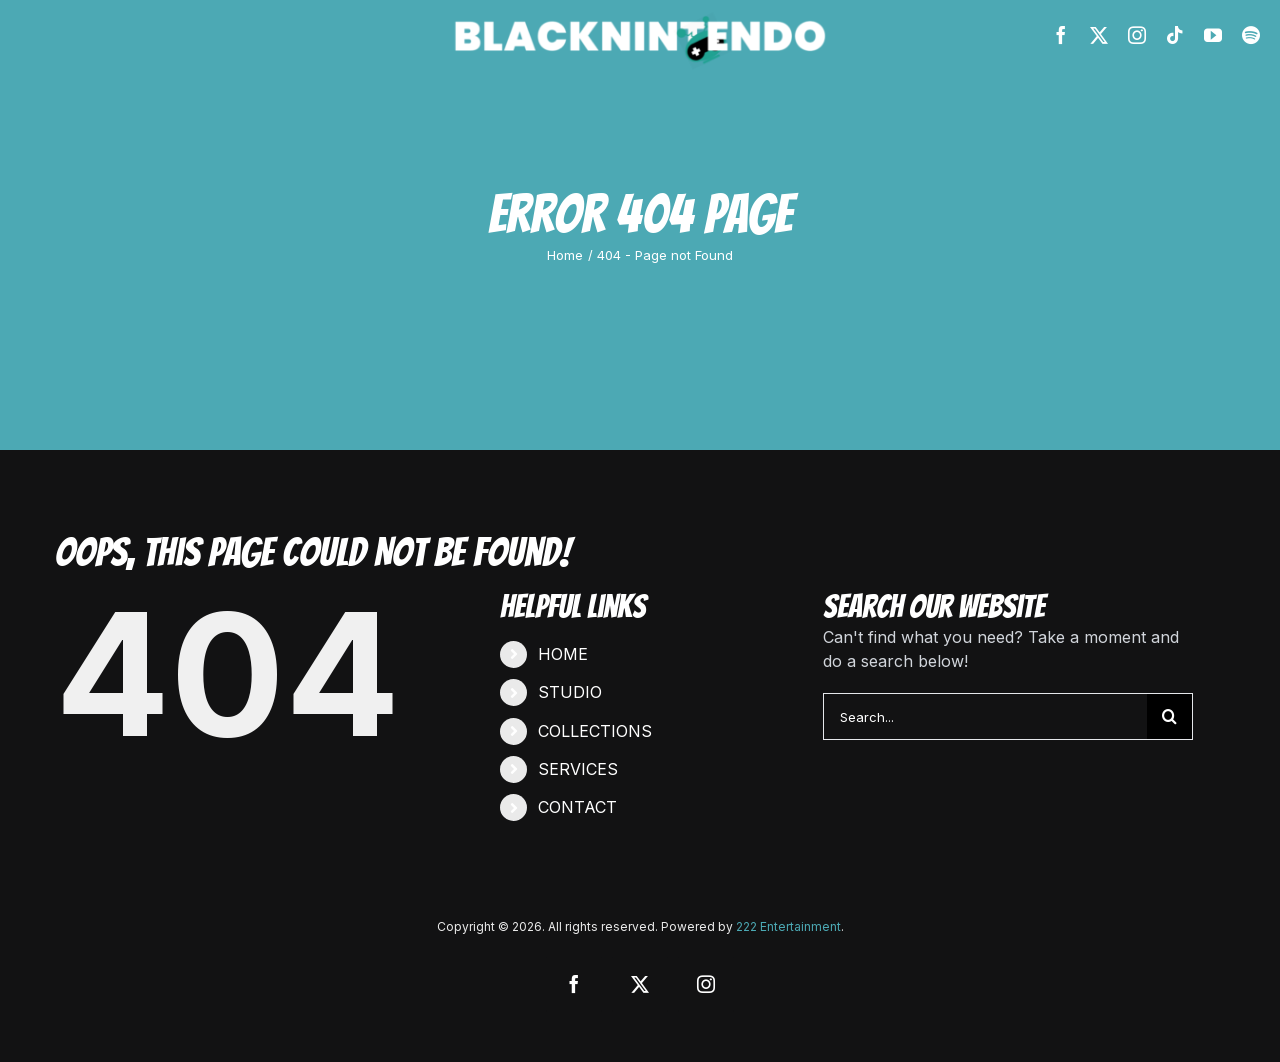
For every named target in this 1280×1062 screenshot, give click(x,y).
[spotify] (1251, 35)
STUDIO (570, 692)
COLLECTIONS (595, 731)
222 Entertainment (788, 926)
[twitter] (1099, 35)
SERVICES (578, 769)
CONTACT (577, 807)
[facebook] (1061, 35)
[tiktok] (1175, 35)
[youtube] (1213, 35)
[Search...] (985, 716)
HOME (563, 654)
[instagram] (1137, 35)
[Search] (1169, 716)
